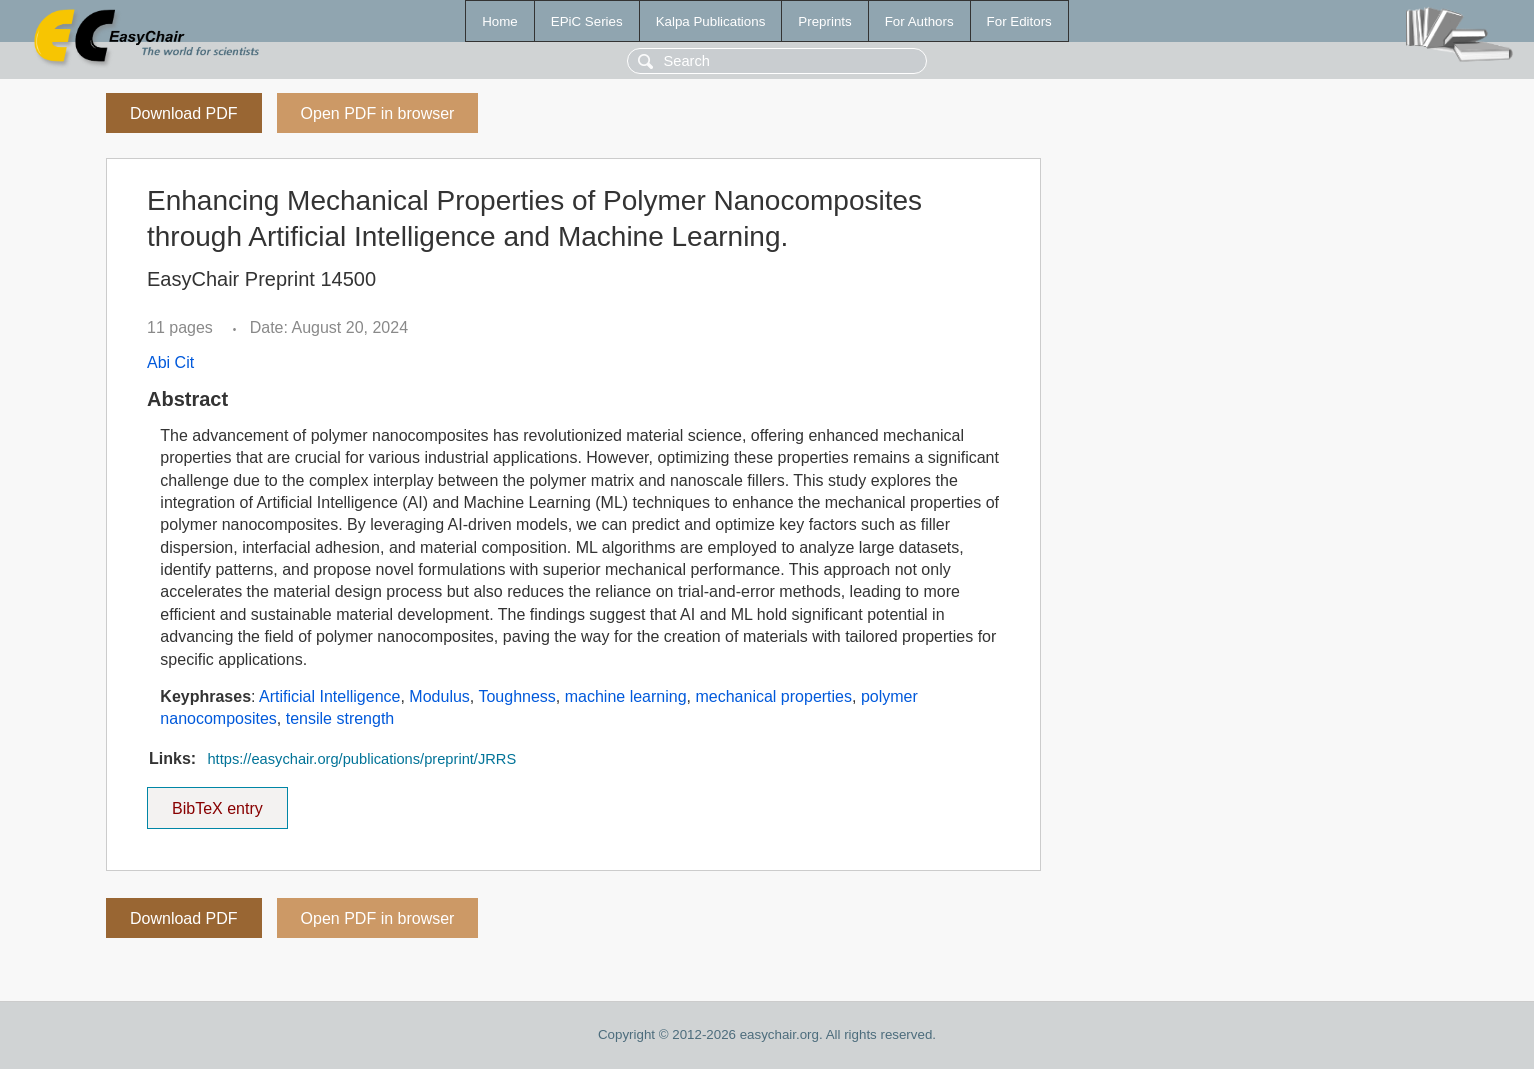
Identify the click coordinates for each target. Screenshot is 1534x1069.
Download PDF (184, 113)
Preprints (824, 21)
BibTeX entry (217, 802)
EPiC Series (587, 21)
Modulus (439, 696)
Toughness (516, 696)
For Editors (1019, 21)
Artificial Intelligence (329, 696)
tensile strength (340, 718)
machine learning (626, 696)
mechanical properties (773, 696)
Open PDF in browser (378, 113)
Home (500, 21)
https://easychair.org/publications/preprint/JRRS (361, 759)
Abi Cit (170, 362)
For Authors (919, 21)
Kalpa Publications (711, 21)
